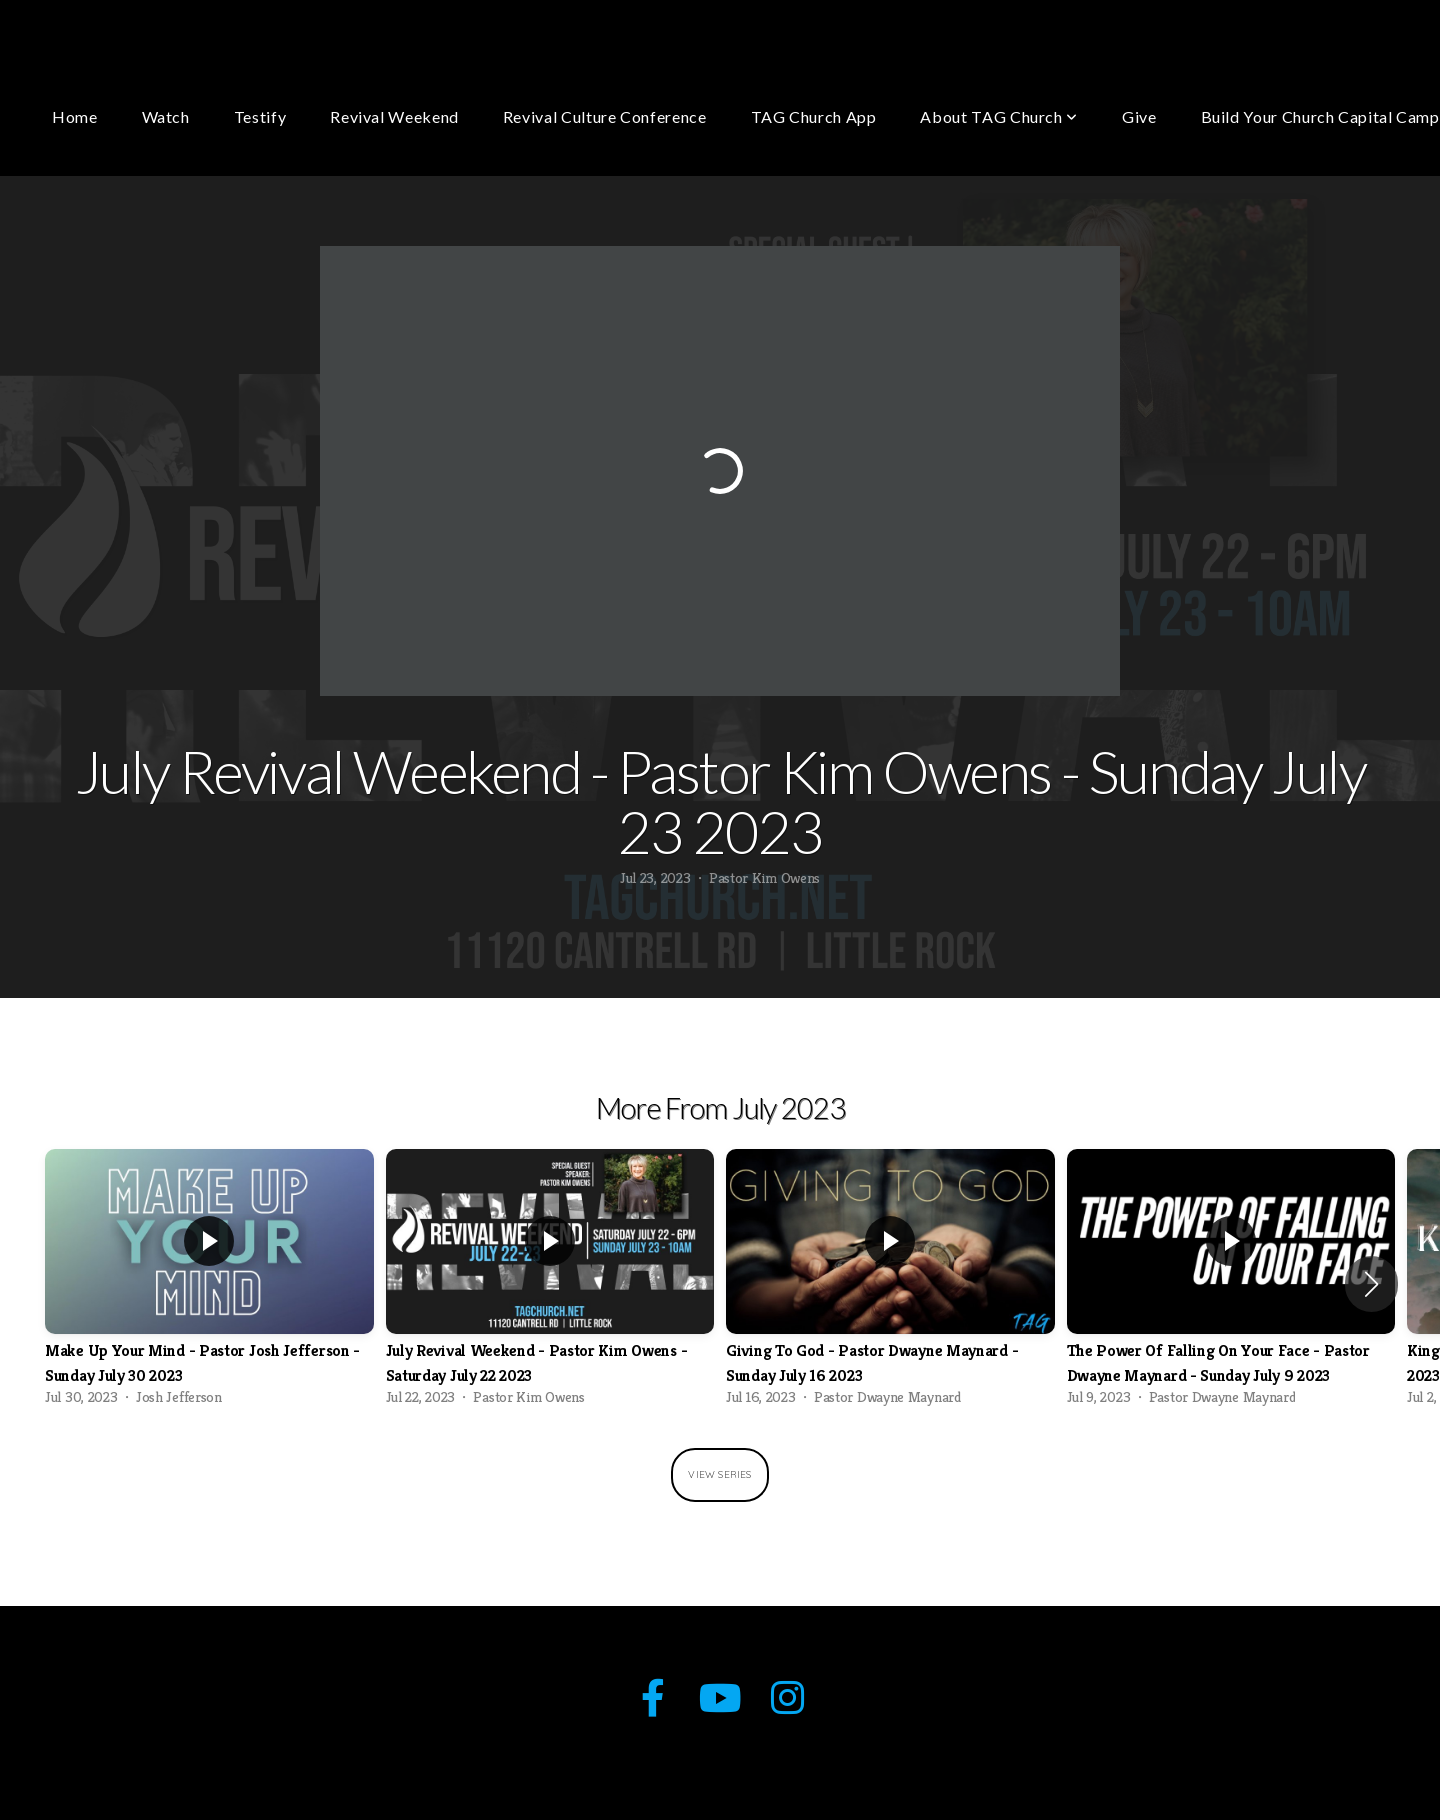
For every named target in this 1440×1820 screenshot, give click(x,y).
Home (75, 116)
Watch (166, 116)
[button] (1371, 1284)
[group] (209, 1283)
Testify (260, 116)
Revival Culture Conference (605, 116)
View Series (719, 1474)
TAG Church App (814, 116)
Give (1139, 116)
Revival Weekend (394, 116)
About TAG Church (999, 116)
